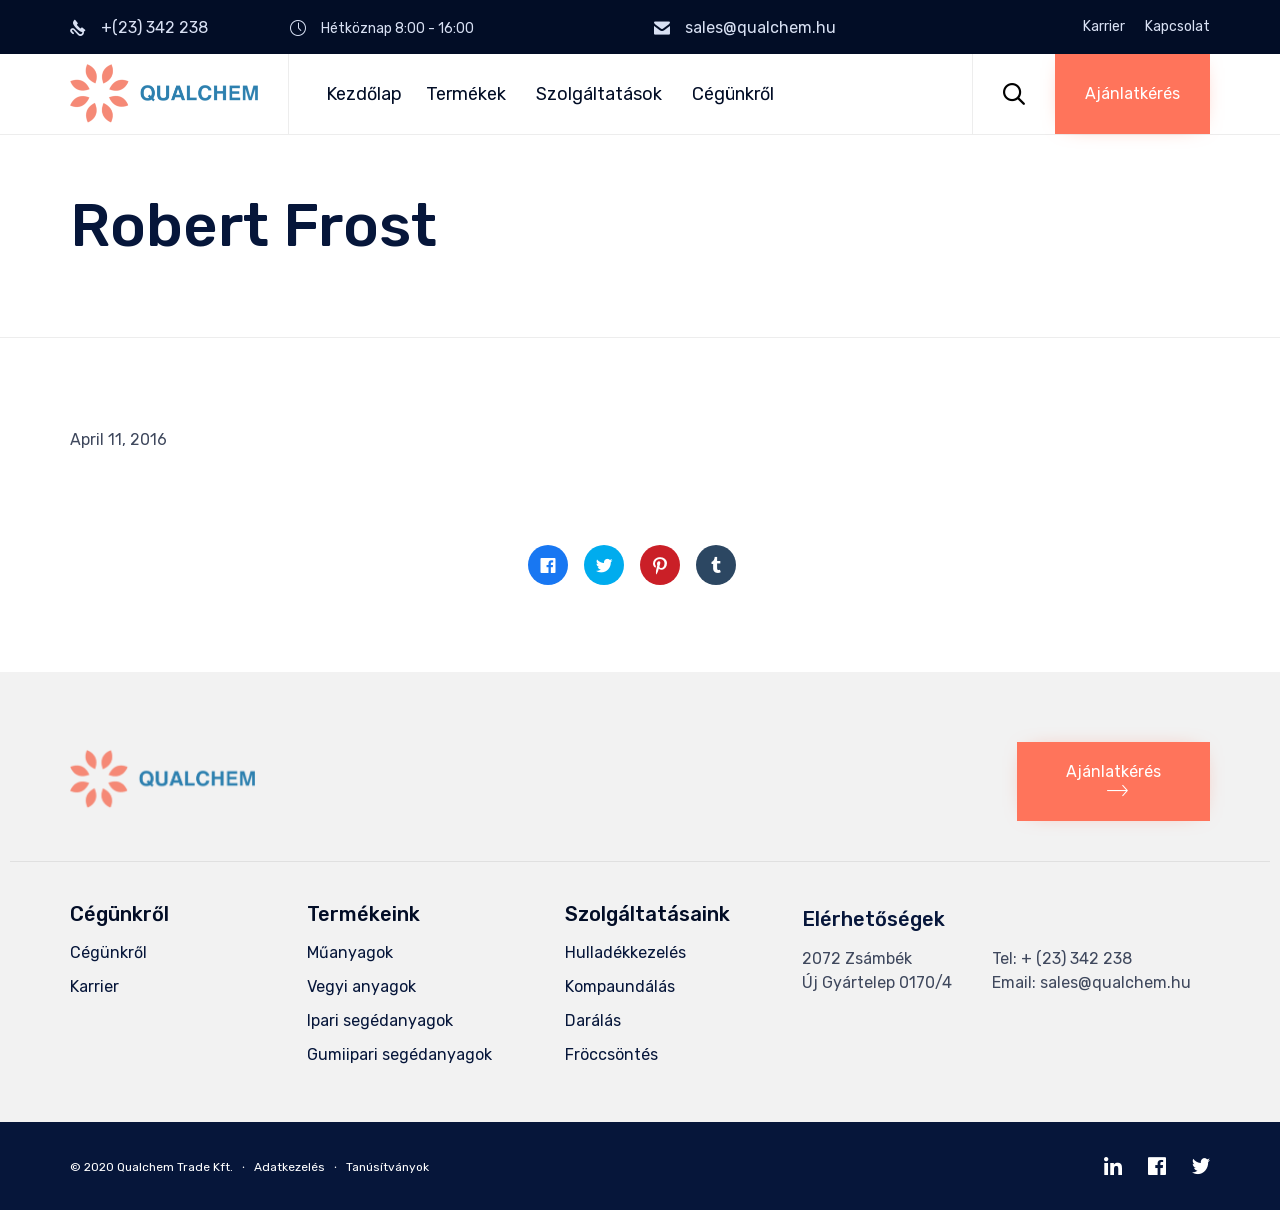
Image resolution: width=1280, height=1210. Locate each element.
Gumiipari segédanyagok (399, 1054)
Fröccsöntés (611, 1054)
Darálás (593, 1020)
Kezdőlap (364, 94)
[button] (1132, 94)
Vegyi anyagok (361, 986)
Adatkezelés (289, 1167)
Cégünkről (733, 94)
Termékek (469, 94)
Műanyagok (350, 952)
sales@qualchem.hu (760, 27)
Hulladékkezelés (625, 952)
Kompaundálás (620, 986)
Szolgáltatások (602, 94)
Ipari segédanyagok (380, 1020)
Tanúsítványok (387, 1167)
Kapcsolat (1177, 27)
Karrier (1104, 27)
